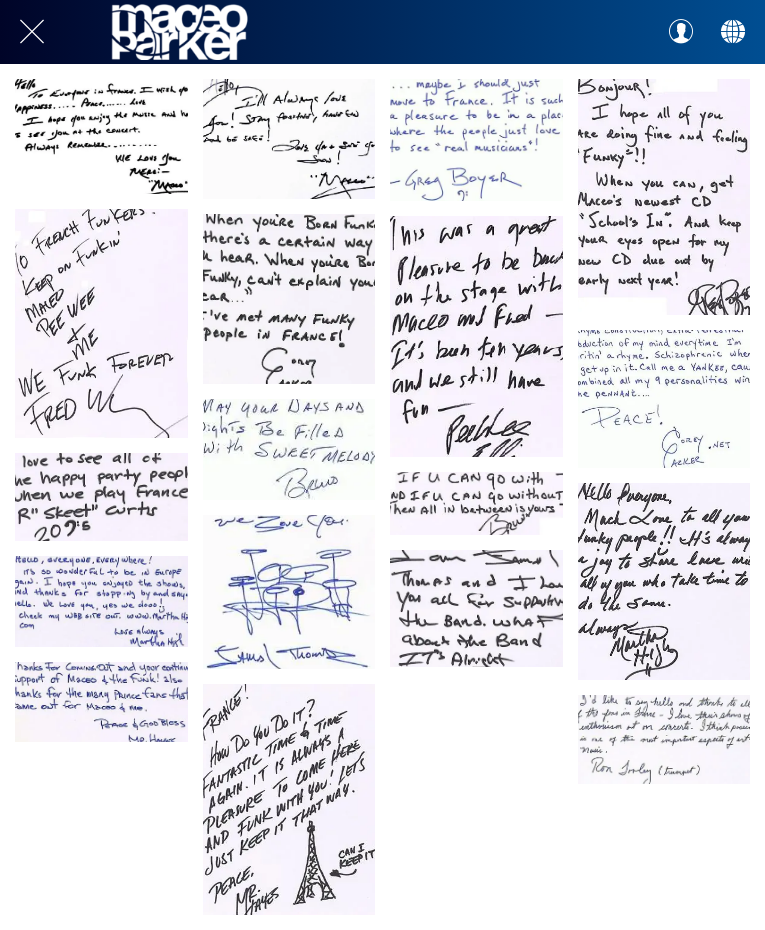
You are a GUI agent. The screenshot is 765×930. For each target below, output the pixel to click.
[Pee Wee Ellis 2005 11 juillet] (476, 336)
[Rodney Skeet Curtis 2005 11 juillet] (101, 497)
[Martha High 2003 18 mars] (101, 601)
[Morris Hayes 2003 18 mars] (101, 702)
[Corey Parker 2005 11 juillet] (289, 299)
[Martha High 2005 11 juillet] (664, 581)
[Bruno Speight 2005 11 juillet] (476, 503)
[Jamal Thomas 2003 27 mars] (289, 592)
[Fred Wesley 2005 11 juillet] (101, 323)
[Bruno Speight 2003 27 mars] (289, 449)
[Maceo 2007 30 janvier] (289, 139)
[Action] (733, 32)
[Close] (32, 32)
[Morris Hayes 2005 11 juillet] (289, 799)
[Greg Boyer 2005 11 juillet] (664, 197)
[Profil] (681, 32)
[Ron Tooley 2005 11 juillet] (664, 739)
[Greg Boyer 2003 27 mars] (476, 140)
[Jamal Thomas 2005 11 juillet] (476, 608)
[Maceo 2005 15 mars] (101, 136)
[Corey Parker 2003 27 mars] (664, 399)
